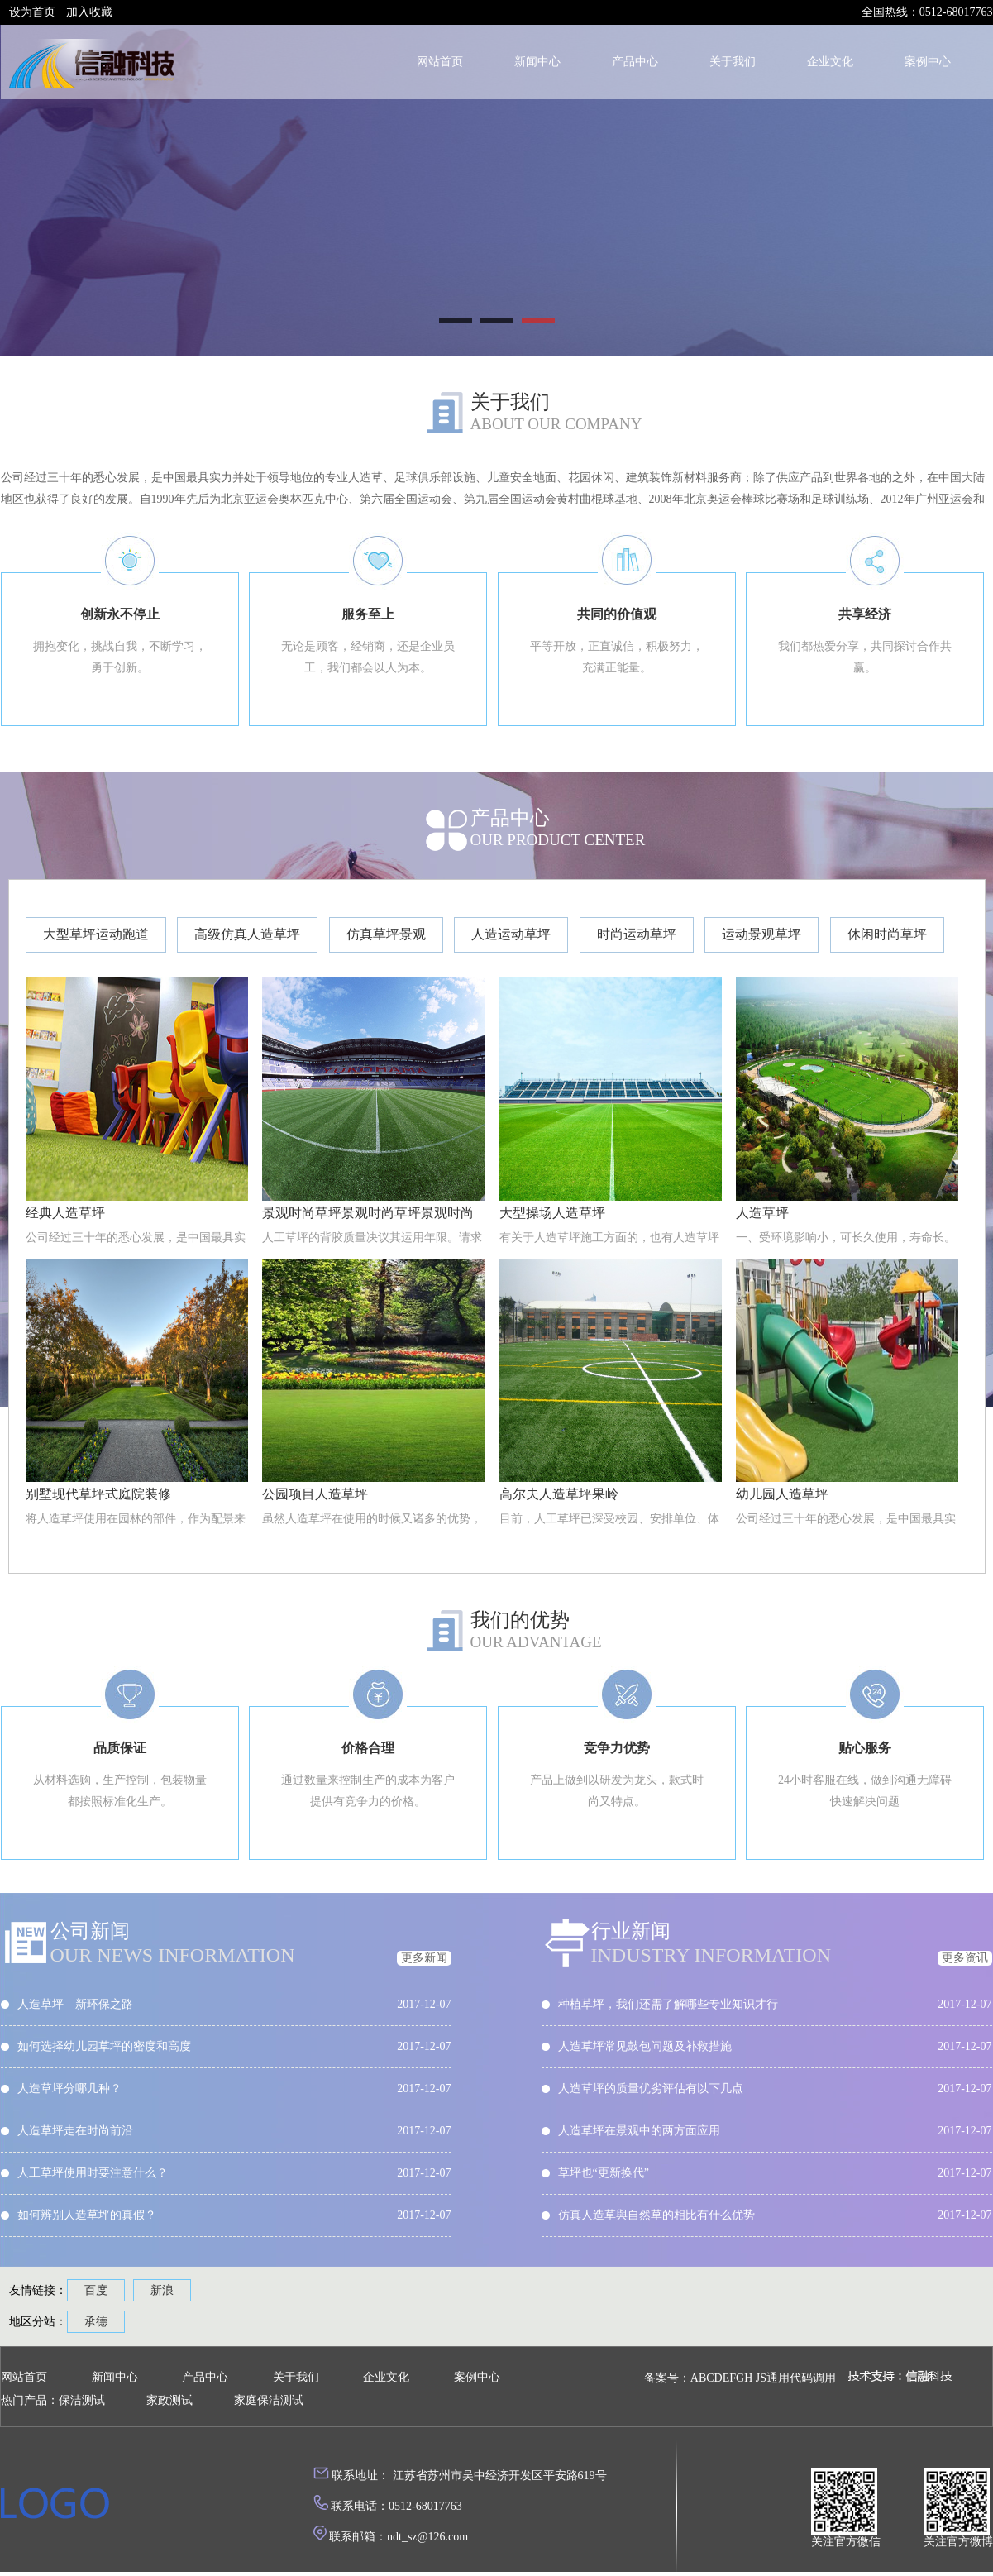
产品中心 (635, 61)
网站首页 (440, 61)
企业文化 (830, 61)
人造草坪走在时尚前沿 (75, 2130)
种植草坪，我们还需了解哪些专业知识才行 (668, 2004)
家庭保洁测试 (268, 2400)
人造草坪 (762, 1213)
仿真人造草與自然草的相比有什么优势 (656, 2215)
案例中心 (928, 61)
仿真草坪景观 (386, 934)
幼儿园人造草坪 (782, 1494)
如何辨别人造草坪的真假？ (86, 2215)
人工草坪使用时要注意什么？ (92, 2173)
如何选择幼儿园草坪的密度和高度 (104, 2046)
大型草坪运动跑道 (96, 934)
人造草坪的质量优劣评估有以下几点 (650, 2088)
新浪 (162, 2290)
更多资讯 (965, 1958)
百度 (95, 2290)
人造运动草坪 (511, 934)
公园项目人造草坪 (315, 1494)
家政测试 (169, 2400)
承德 (95, 2322)
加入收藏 (89, 12)
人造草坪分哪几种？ (69, 2088)
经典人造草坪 (65, 1213)
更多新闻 (424, 1958)
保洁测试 (82, 2400)
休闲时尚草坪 (887, 934)
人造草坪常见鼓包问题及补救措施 (645, 2046)
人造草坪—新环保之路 (75, 2004)
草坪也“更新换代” (603, 2173)
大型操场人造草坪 (552, 1213)
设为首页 (32, 12)
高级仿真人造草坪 (247, 934)
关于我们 (732, 61)
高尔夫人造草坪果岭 (558, 1494)
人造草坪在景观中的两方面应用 (639, 2130)
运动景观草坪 (761, 934)
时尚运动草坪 (636, 934)
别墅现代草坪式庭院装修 (98, 1494)
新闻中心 (537, 61)
